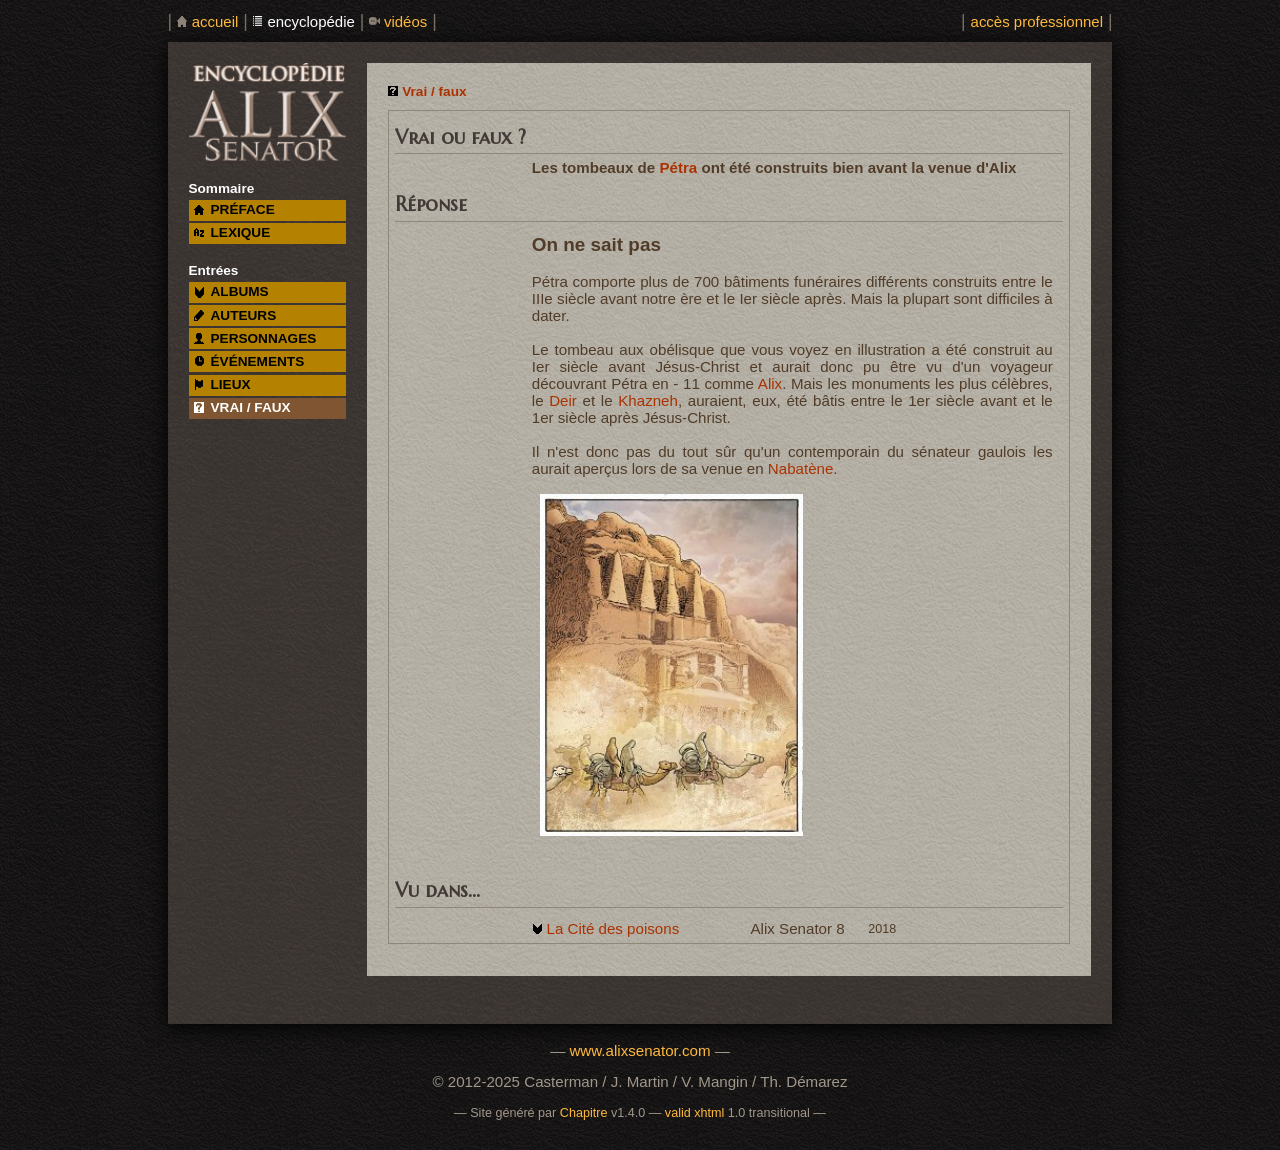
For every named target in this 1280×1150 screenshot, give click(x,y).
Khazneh (648, 400)
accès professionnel (1037, 21)
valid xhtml (695, 1113)
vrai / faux (242, 407)
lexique (232, 232)
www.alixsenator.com (639, 1050)
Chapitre (584, 1113)
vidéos (405, 21)
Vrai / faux (434, 91)
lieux (222, 384)
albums (231, 291)
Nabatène (801, 468)
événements (249, 361)
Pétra (678, 167)
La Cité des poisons (612, 928)
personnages (255, 338)
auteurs (235, 315)
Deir (563, 400)
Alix (770, 383)
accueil (215, 21)
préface (234, 209)
